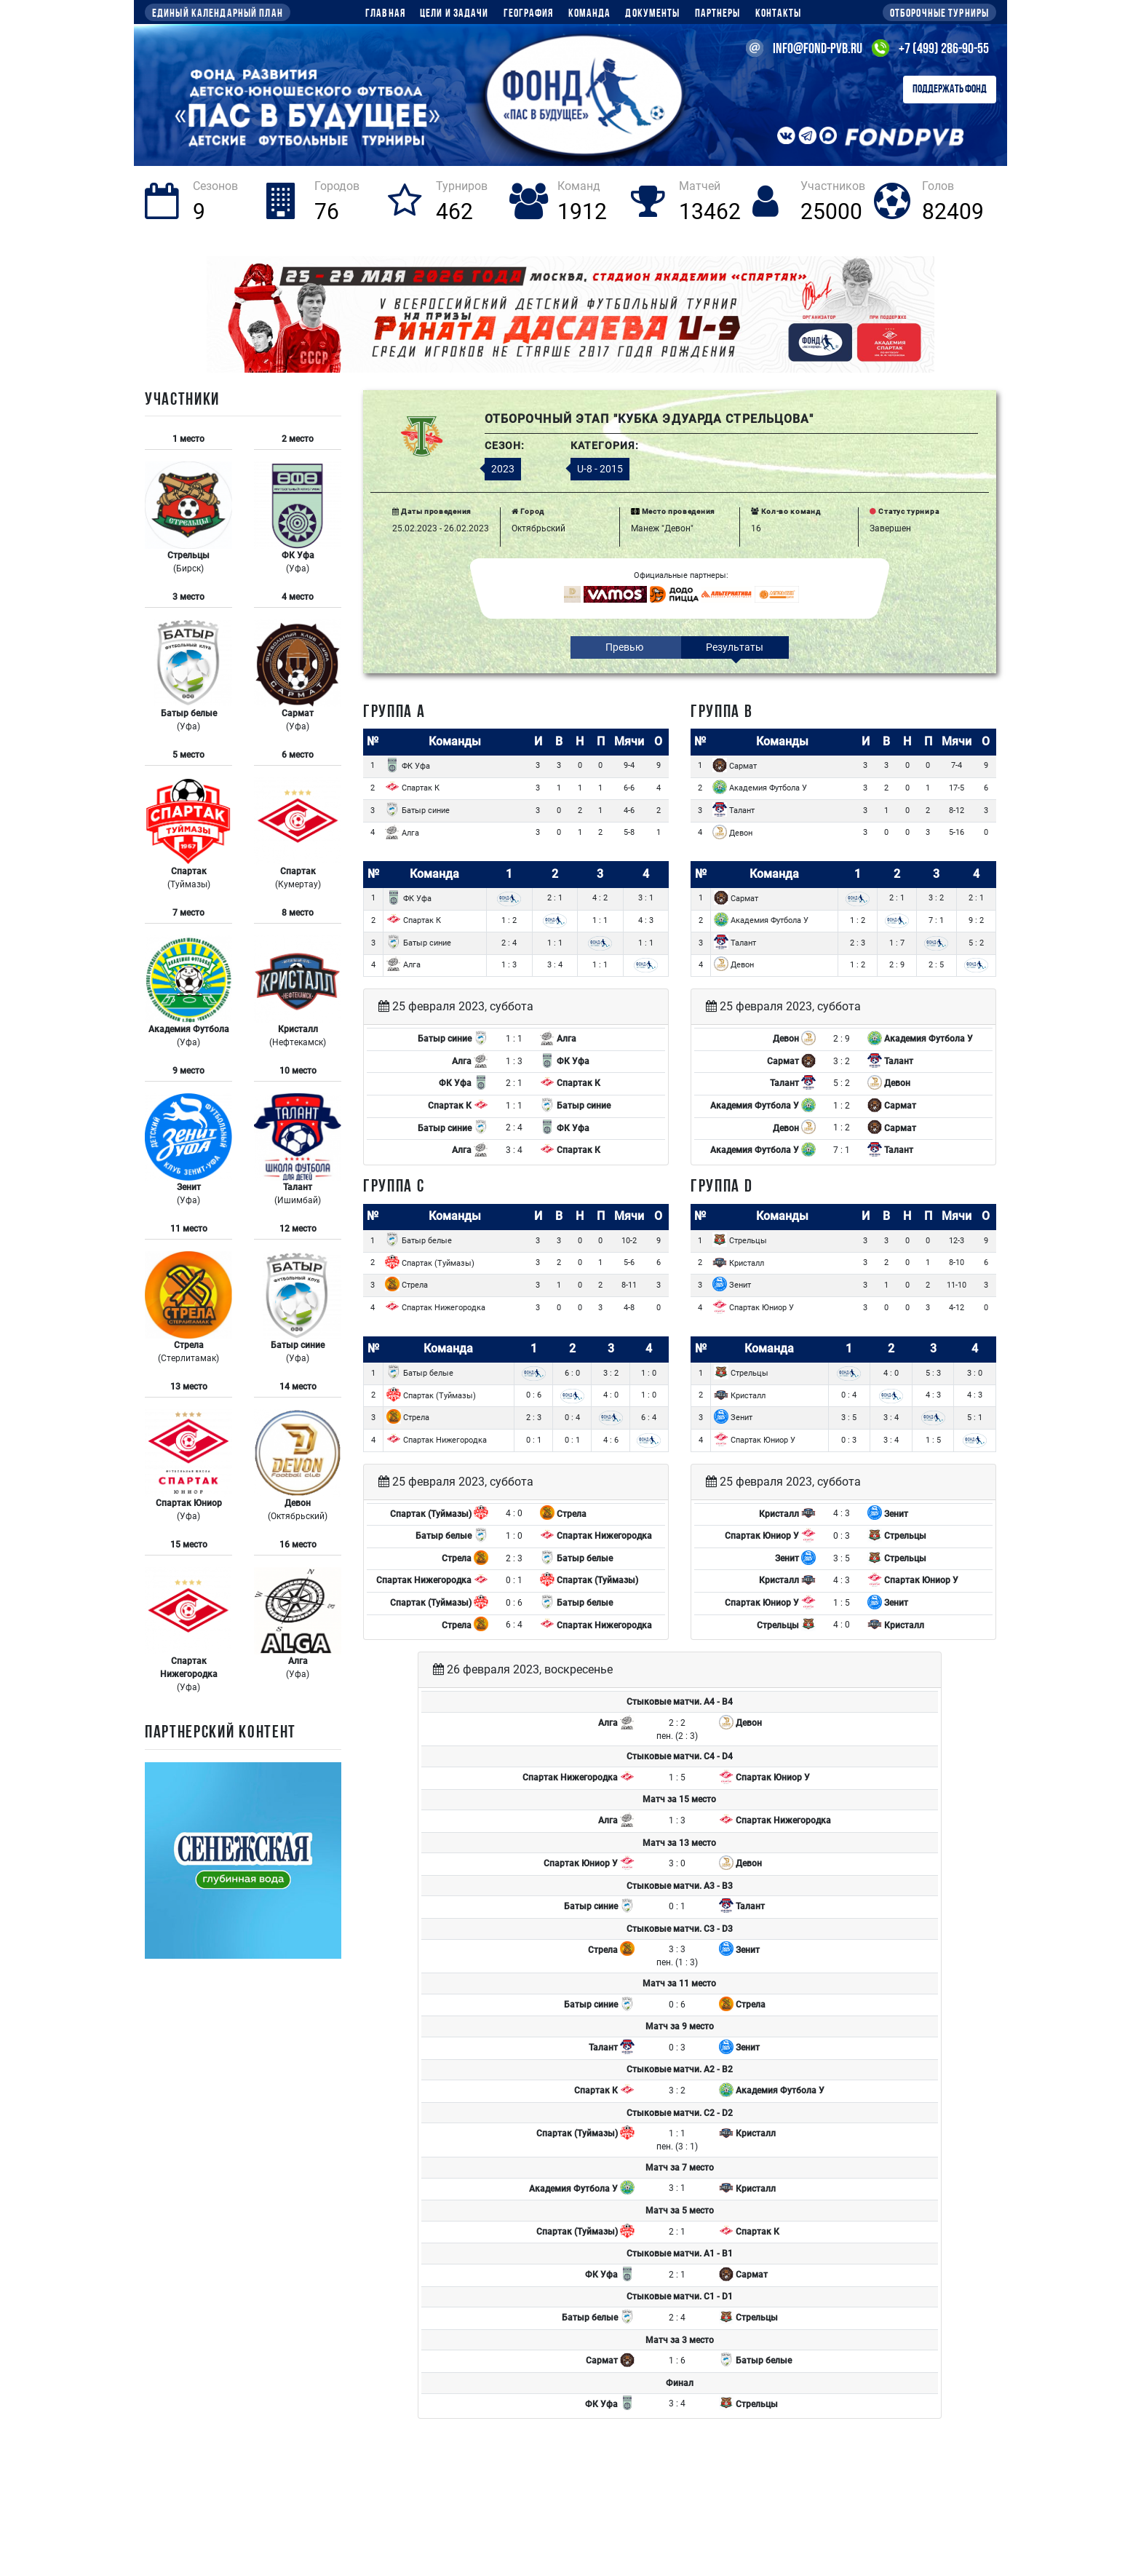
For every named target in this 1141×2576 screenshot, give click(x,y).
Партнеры (718, 14)
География (529, 14)
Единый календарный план (217, 14)
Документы (652, 14)
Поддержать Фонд (950, 89)
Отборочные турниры (939, 14)
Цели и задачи (454, 14)
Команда (589, 14)
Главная (385, 14)
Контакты (778, 14)
